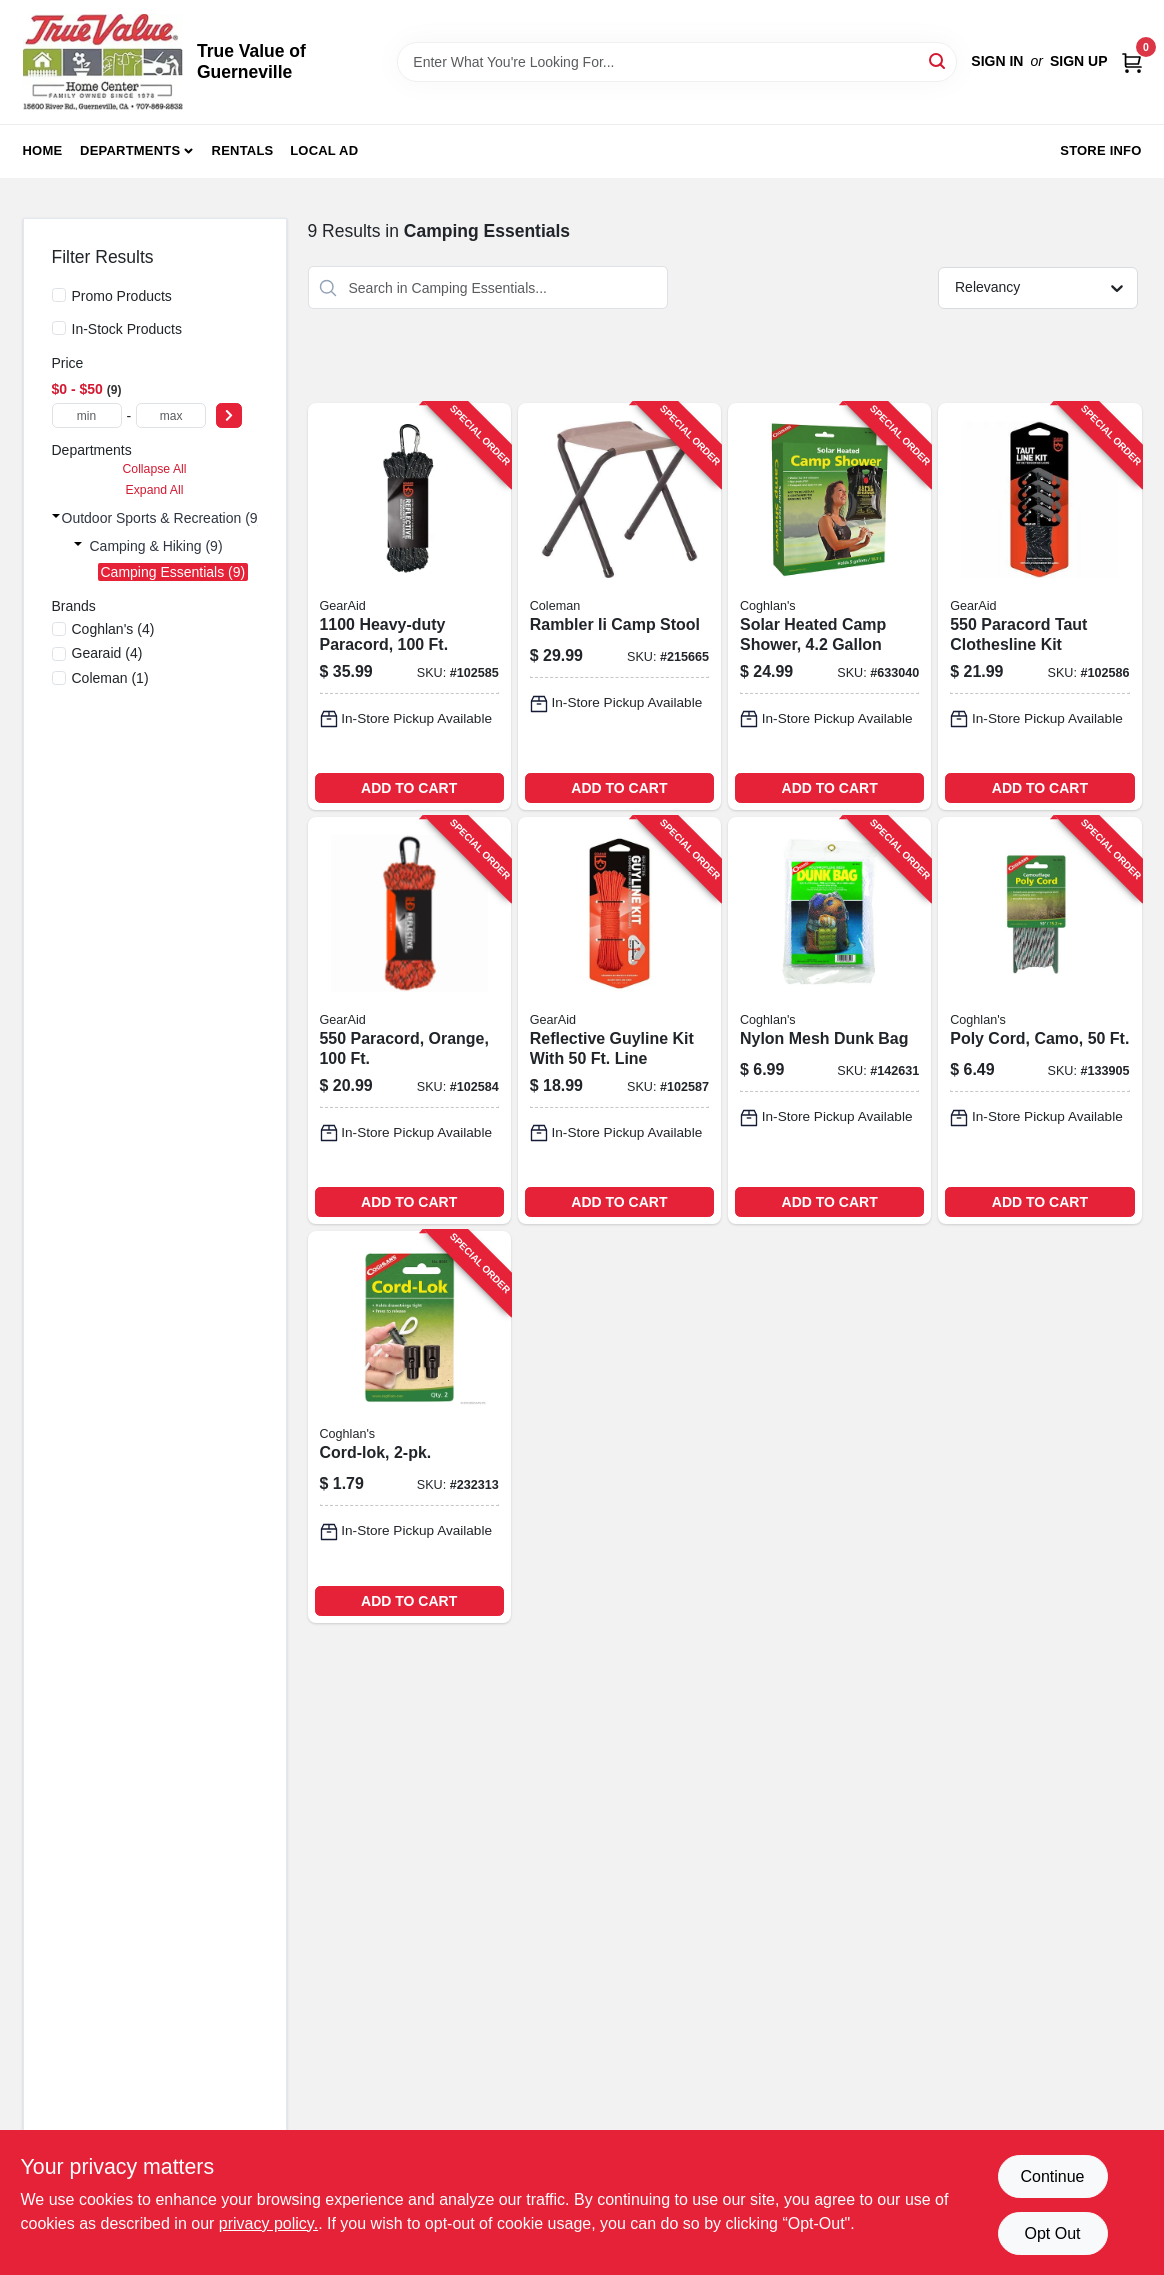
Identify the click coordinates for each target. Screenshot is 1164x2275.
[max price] (171, 415)
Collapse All (154, 469)
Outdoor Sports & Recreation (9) (162, 518)
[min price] (87, 415)
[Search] (938, 60)
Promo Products (122, 296)
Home (43, 150)
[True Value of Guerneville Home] (103, 62)
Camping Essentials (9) (173, 572)
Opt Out (1052, 2233)
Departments (130, 150)
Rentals (243, 150)
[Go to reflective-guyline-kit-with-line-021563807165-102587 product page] (619, 1020)
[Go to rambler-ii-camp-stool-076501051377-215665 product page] (619, 606)
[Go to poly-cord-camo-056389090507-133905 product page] (1039, 1020)
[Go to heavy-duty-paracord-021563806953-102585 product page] (409, 606)
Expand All (155, 490)
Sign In (997, 61)
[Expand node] (56, 516)
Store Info (1100, 150)
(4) (113, 629)
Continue (1052, 2176)
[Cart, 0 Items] (1132, 61)
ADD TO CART (409, 788)
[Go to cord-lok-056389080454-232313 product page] (409, 1426)
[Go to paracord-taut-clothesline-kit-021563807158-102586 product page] (1039, 606)
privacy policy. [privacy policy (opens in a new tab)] (268, 2223)
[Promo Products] (59, 295)
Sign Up (1079, 61)
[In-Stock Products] (59, 328)
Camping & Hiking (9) (156, 546)
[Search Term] (677, 62)
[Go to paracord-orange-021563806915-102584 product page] (409, 1020)
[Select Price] (229, 415)
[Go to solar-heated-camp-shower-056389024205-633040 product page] (829, 606)
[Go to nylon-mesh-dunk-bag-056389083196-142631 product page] (829, 1020)
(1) (110, 678)
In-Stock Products (127, 329)
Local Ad (324, 150)
